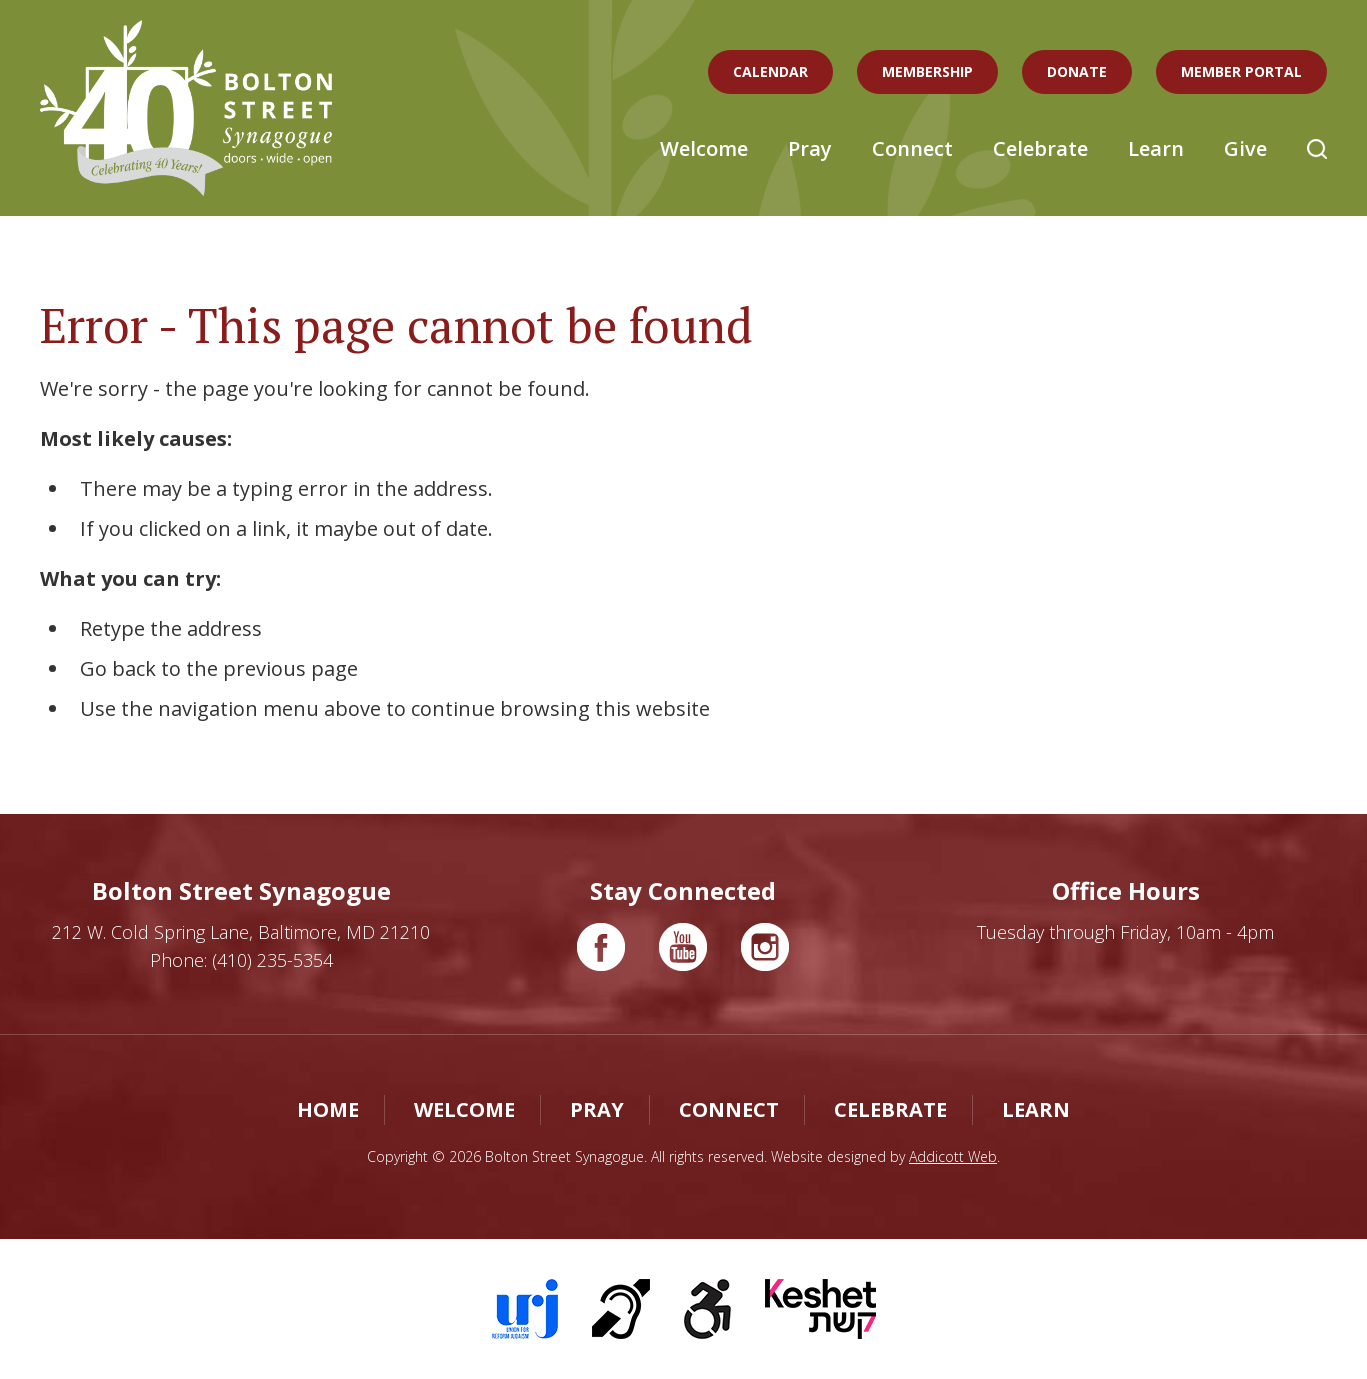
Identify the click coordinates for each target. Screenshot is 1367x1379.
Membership (927, 71)
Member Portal (1241, 71)
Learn (1156, 148)
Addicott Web (953, 1156)
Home (328, 1109)
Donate (1077, 71)
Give (1245, 148)
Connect (912, 148)
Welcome (704, 148)
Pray (810, 148)
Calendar (770, 71)
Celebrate (1040, 148)
